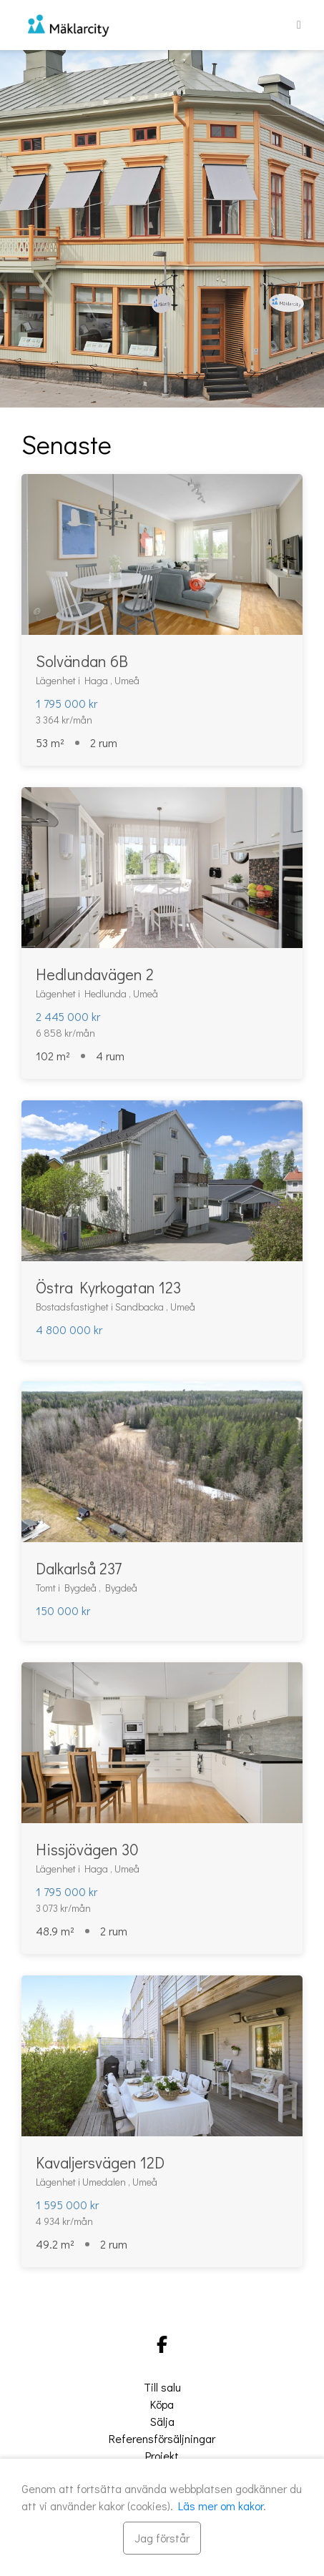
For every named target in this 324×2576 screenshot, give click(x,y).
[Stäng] (162, 2538)
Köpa (162, 2404)
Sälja (162, 2421)
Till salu (162, 2386)
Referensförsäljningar (162, 2438)
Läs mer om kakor (220, 2505)
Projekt (162, 2455)
